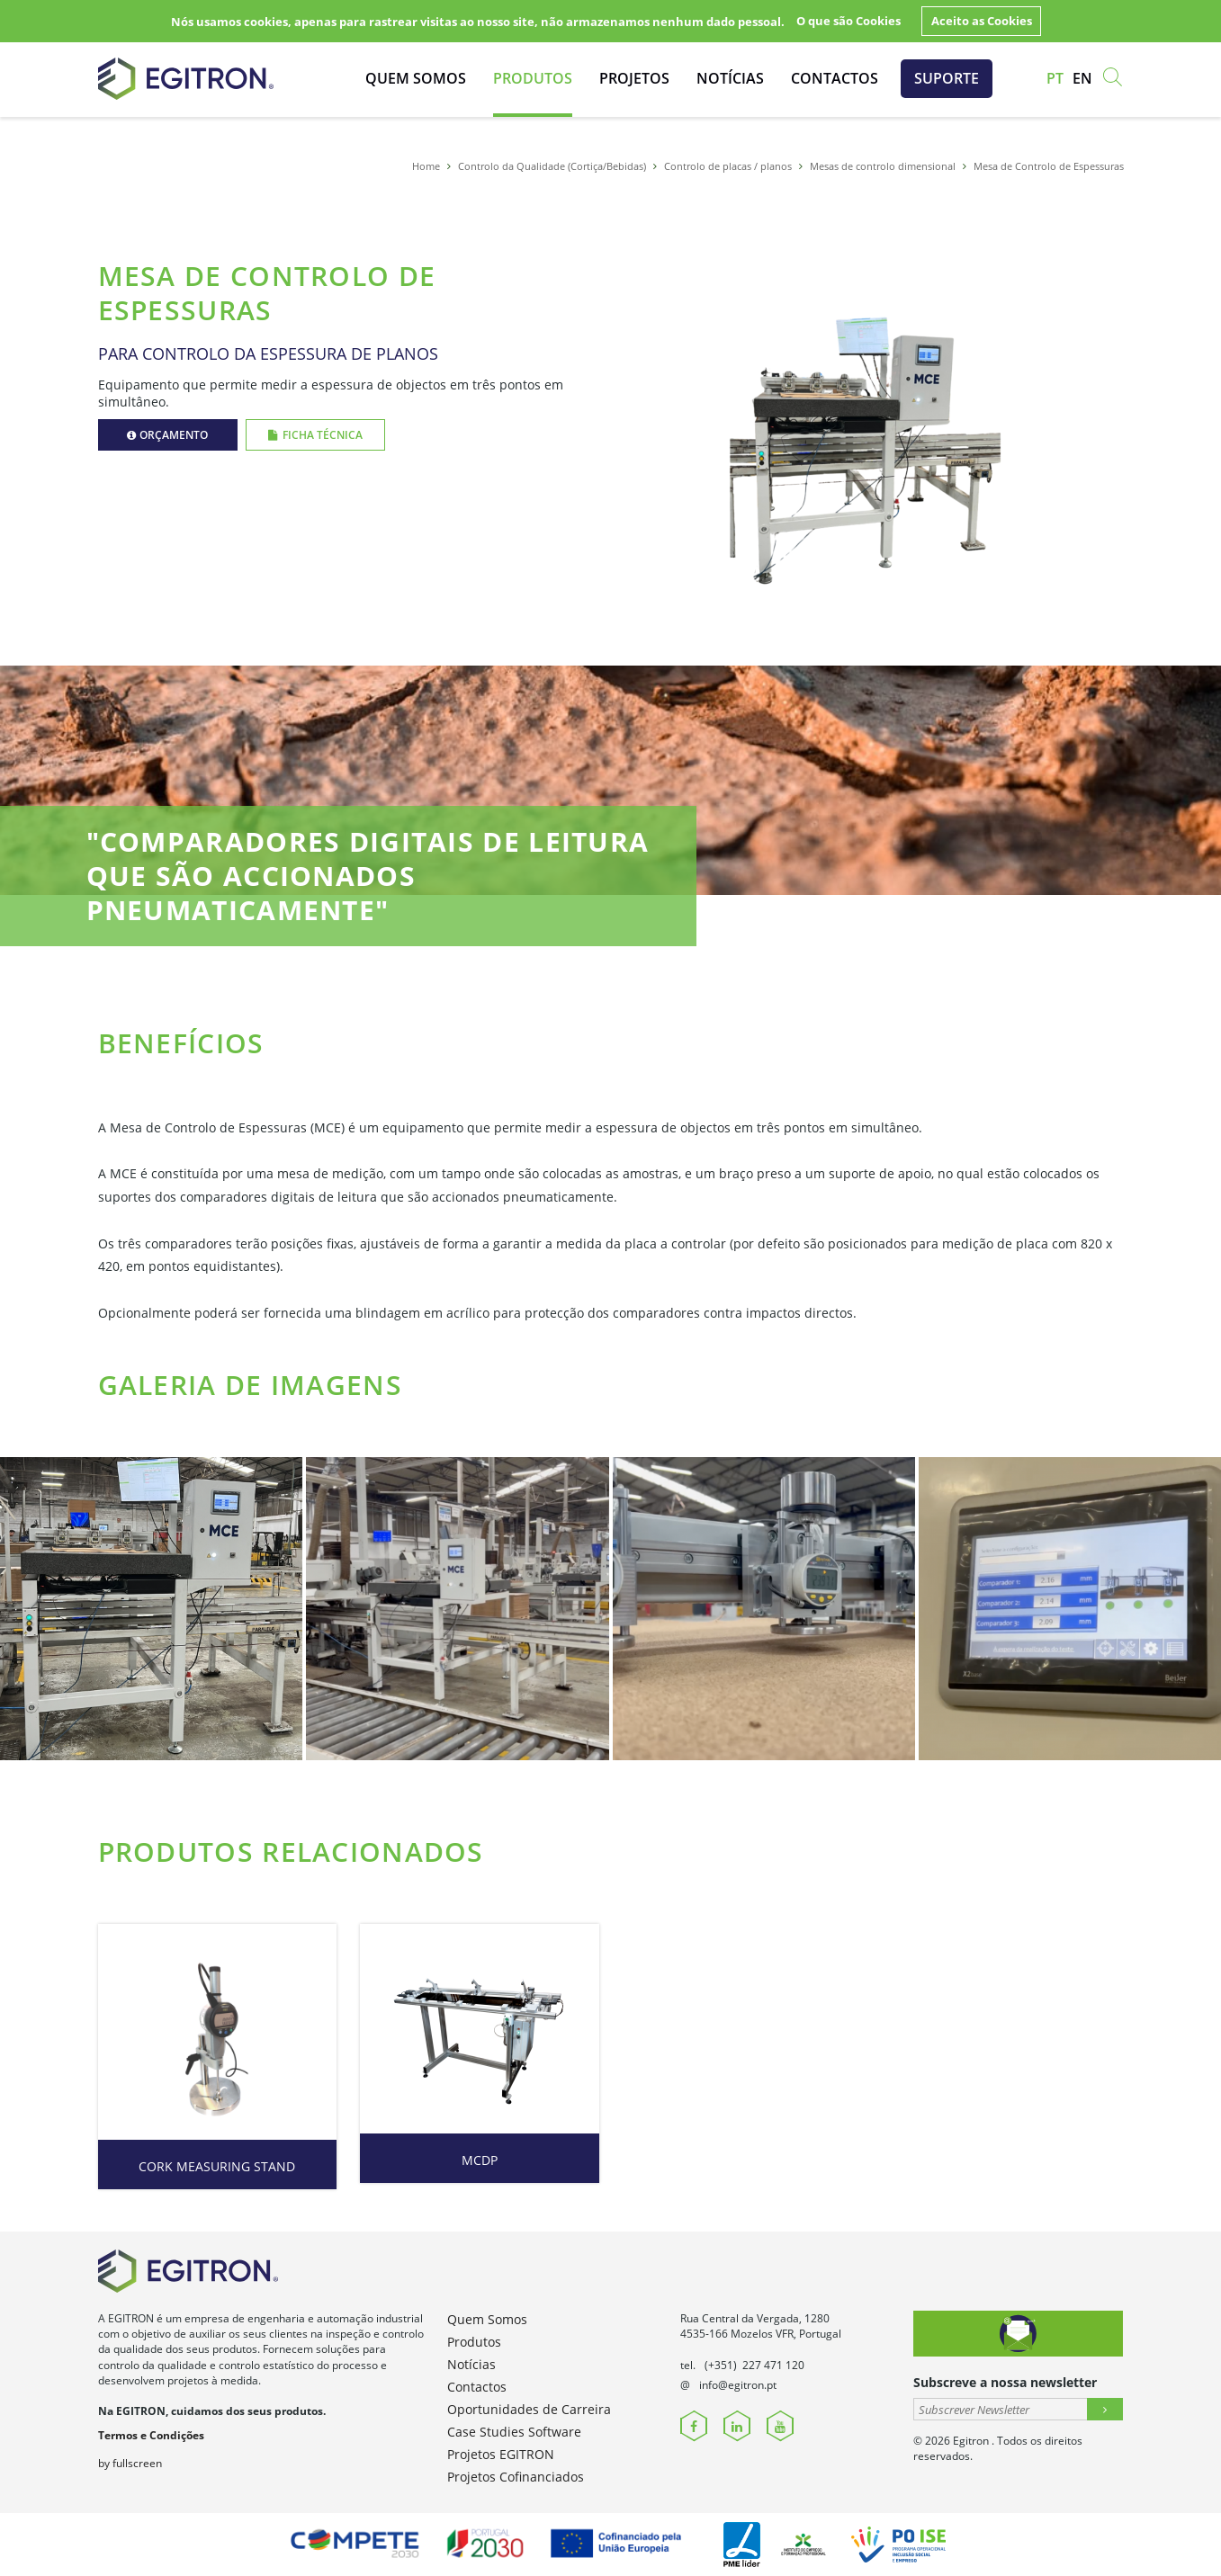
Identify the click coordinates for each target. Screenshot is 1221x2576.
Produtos (532, 78)
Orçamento (167, 435)
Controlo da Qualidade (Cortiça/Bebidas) (552, 166)
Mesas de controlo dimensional (883, 166)
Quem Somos (415, 78)
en (1082, 78)
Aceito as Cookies (981, 21)
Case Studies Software (514, 2431)
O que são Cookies (848, 21)
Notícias (730, 78)
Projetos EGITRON (500, 2454)
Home (426, 166)
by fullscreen (130, 2463)
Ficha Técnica (315, 435)
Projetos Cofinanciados (515, 2476)
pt (1055, 78)
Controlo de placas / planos (728, 166)
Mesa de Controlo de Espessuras (1049, 166)
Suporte (946, 78)
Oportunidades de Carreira (529, 2409)
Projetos (634, 78)
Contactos (834, 78)
